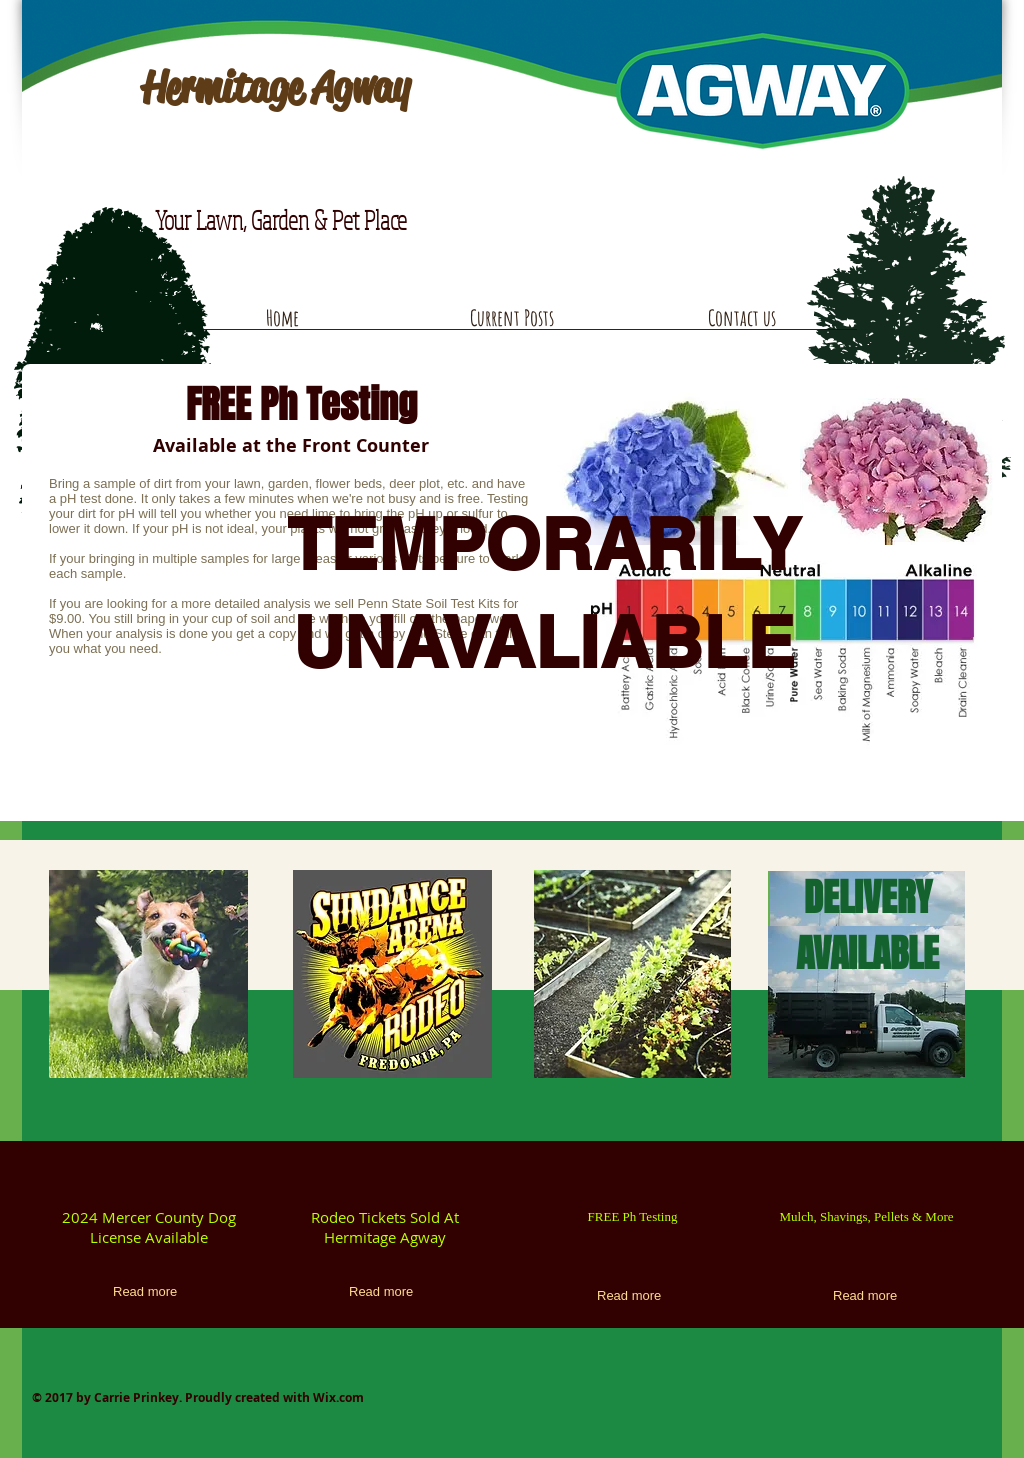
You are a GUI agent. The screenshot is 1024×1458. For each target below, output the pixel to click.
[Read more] (148, 1292)
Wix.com (338, 1397)
